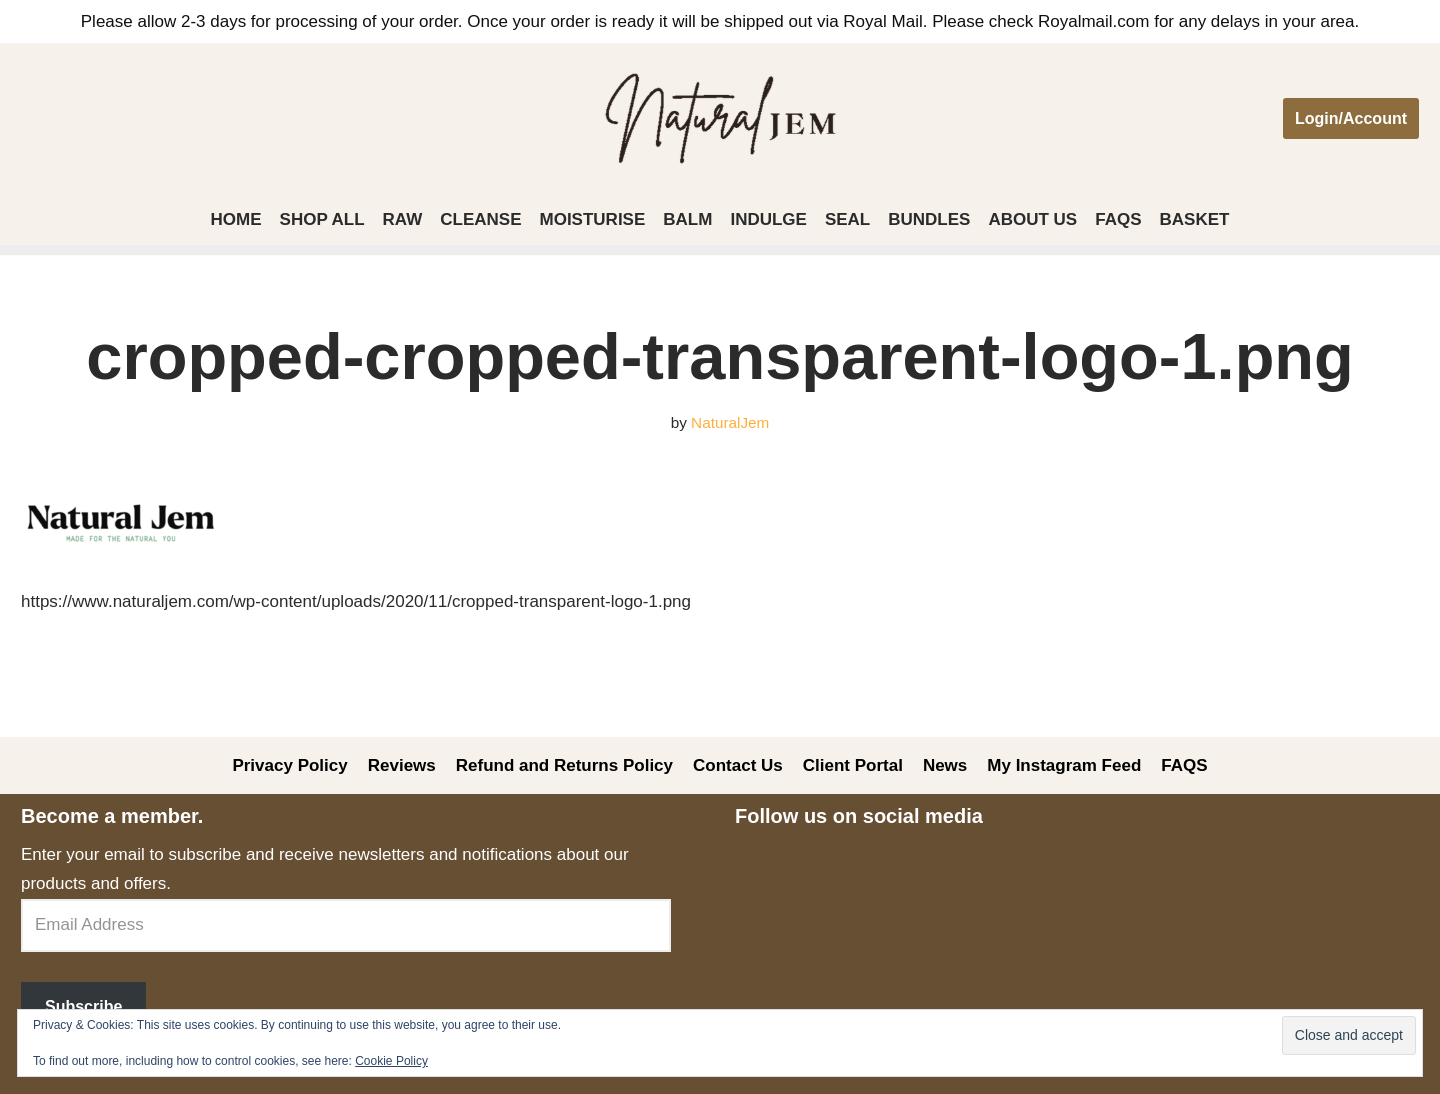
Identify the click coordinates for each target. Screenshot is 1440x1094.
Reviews (402, 765)
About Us (1032, 219)
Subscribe (83, 1006)
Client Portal (853, 765)
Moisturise (593, 219)
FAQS (1118, 219)
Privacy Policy (289, 765)
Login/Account (1351, 118)
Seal (847, 219)
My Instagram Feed (1064, 765)
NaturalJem (730, 422)
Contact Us (738, 765)
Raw (403, 219)
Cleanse (480, 219)
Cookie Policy (391, 1061)
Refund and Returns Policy (564, 765)
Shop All (322, 219)
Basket (1195, 219)
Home (236, 219)
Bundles (929, 219)
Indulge (768, 219)
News (945, 765)
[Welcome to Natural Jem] (720, 118)
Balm (687, 219)
